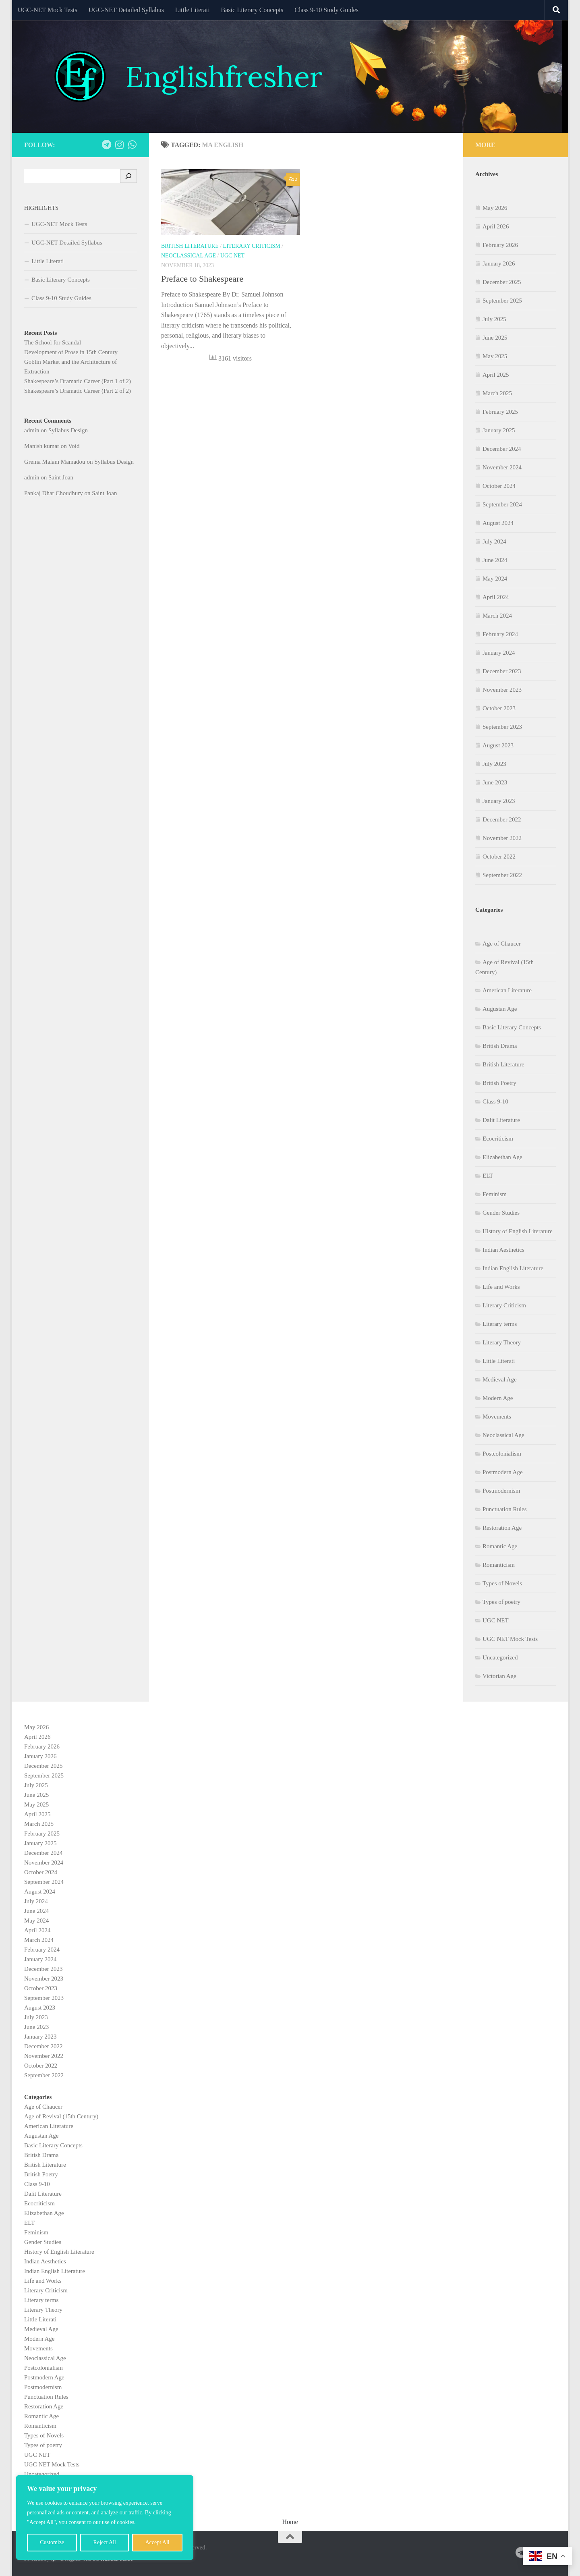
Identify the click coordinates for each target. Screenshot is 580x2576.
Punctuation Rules (505, 1509)
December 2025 (502, 282)
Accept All (157, 2542)
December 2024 (502, 449)
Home (290, 2521)
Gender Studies (501, 1212)
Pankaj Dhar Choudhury (53, 493)
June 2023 (495, 782)
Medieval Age (500, 1379)
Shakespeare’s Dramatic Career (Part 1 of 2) (77, 381)
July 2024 (494, 541)
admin (31, 430)
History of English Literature (518, 1231)
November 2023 (502, 690)
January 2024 (499, 652)
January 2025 (499, 430)
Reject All (104, 2542)
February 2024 (500, 634)
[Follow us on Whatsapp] (132, 144)
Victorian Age (499, 1676)
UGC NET (232, 256)
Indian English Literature (513, 1268)
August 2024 (498, 523)
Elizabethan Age (502, 1157)
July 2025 (494, 319)
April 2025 (496, 374)
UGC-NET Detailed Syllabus (126, 9)
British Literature (190, 246)
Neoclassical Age (188, 256)
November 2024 (502, 467)
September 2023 (502, 727)
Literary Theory (502, 1342)
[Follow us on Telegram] (106, 144)
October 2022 (499, 856)
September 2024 (502, 504)
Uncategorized (500, 1657)
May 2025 (495, 356)
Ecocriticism (498, 1138)
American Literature (507, 990)
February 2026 (500, 245)
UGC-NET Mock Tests (47, 9)
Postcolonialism (502, 1453)
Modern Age (498, 1398)
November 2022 (502, 838)
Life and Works (501, 1287)
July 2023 (494, 764)
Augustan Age (500, 1009)
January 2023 (499, 801)
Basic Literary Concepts (252, 9)
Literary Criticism (251, 246)
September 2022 (502, 875)
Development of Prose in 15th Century (71, 352)
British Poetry (499, 1083)
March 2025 (497, 393)
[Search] (128, 176)
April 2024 (496, 597)
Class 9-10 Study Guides (326, 9)
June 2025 (495, 337)
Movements (497, 1416)
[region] (104, 2517)
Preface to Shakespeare (202, 279)
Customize (52, 2542)
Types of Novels (502, 1583)
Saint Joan (60, 477)
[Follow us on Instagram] (119, 144)
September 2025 (502, 300)
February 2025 (500, 412)
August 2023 (498, 745)
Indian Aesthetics (503, 1250)
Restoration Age (502, 1527)
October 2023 (499, 708)
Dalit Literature (501, 1120)
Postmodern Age (503, 1472)
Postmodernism (501, 1490)
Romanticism (499, 1565)
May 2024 (495, 578)
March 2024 (497, 615)
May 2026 (495, 208)
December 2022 (502, 819)
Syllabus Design (68, 430)
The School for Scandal (52, 342)
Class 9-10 (495, 1101)
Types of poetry (501, 1602)
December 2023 (502, 671)
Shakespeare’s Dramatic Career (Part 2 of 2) (77, 391)
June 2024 (495, 560)
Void (73, 446)
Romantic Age (500, 1546)
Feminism (495, 1194)
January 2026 (499, 263)
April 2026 (496, 226)
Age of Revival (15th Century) (61, 2116)
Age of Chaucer (502, 943)
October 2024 (499, 486)
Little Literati (192, 9)
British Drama (500, 1046)
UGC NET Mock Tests (510, 1639)
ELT (488, 1175)
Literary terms (500, 1324)
